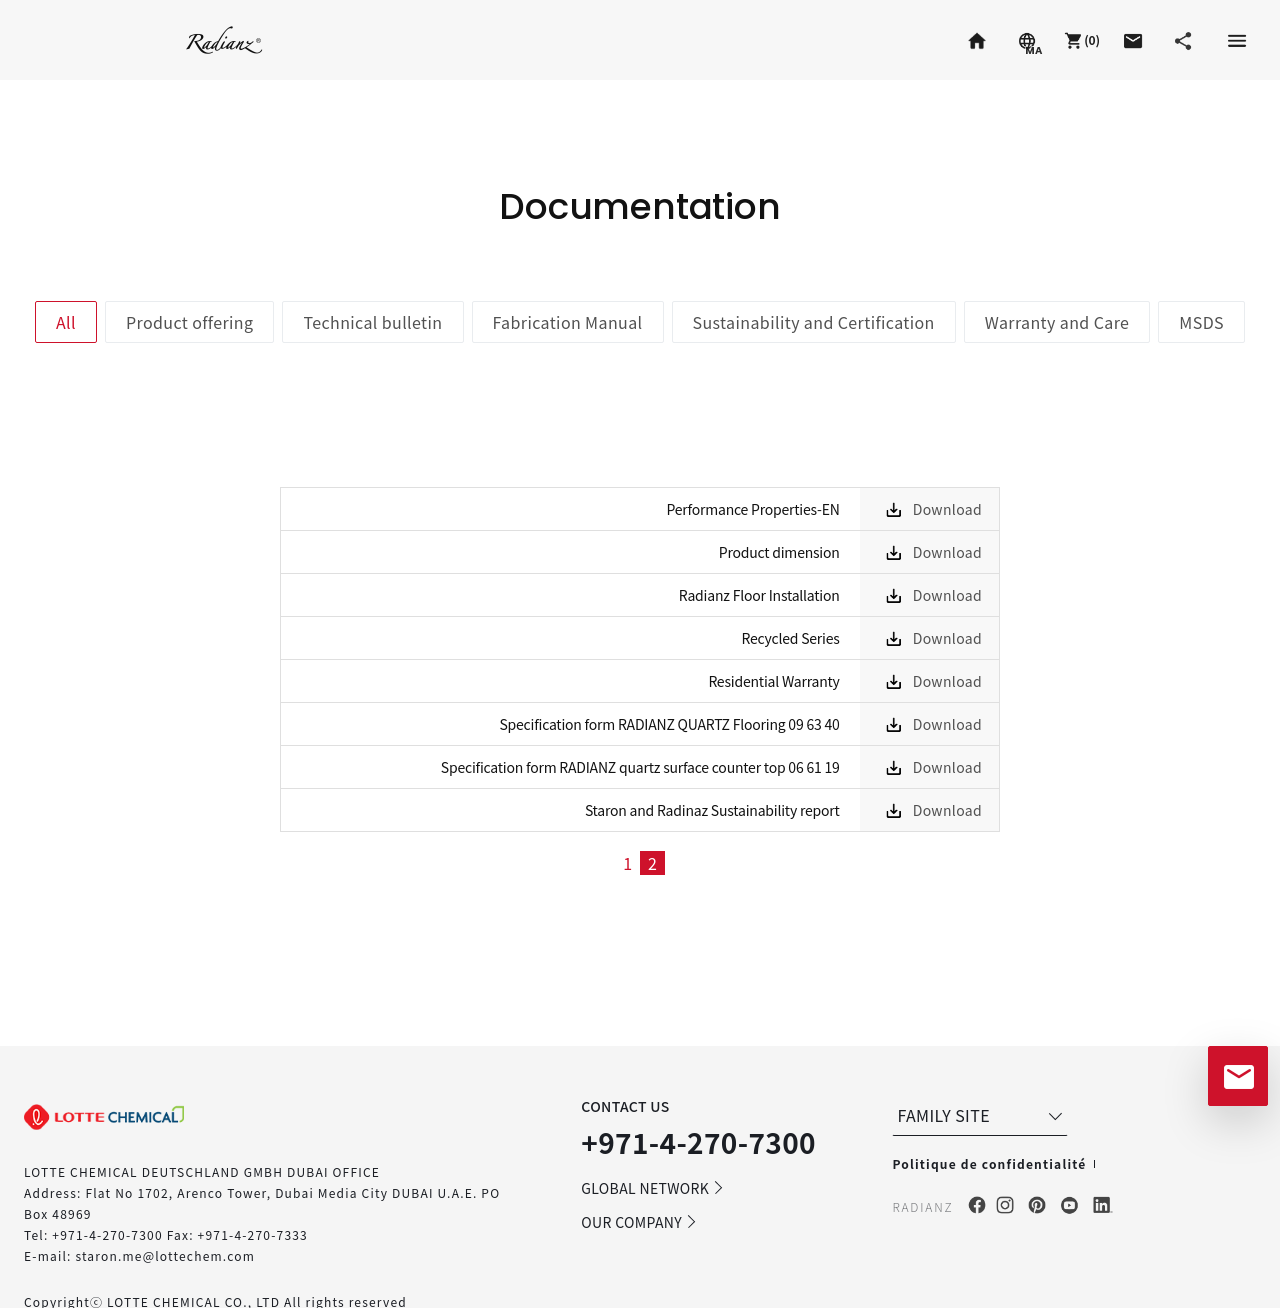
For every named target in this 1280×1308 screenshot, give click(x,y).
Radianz (224, 39)
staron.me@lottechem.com (165, 1255)
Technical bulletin (372, 322)
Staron (64, 39)
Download (947, 509)
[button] (1080, 40)
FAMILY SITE (982, 1115)
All (66, 322)
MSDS (1201, 322)
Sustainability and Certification (814, 322)
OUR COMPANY (639, 1222)
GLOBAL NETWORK (653, 1188)
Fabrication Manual (568, 322)
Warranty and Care (1057, 322)
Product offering (189, 322)
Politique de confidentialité (989, 1163)
